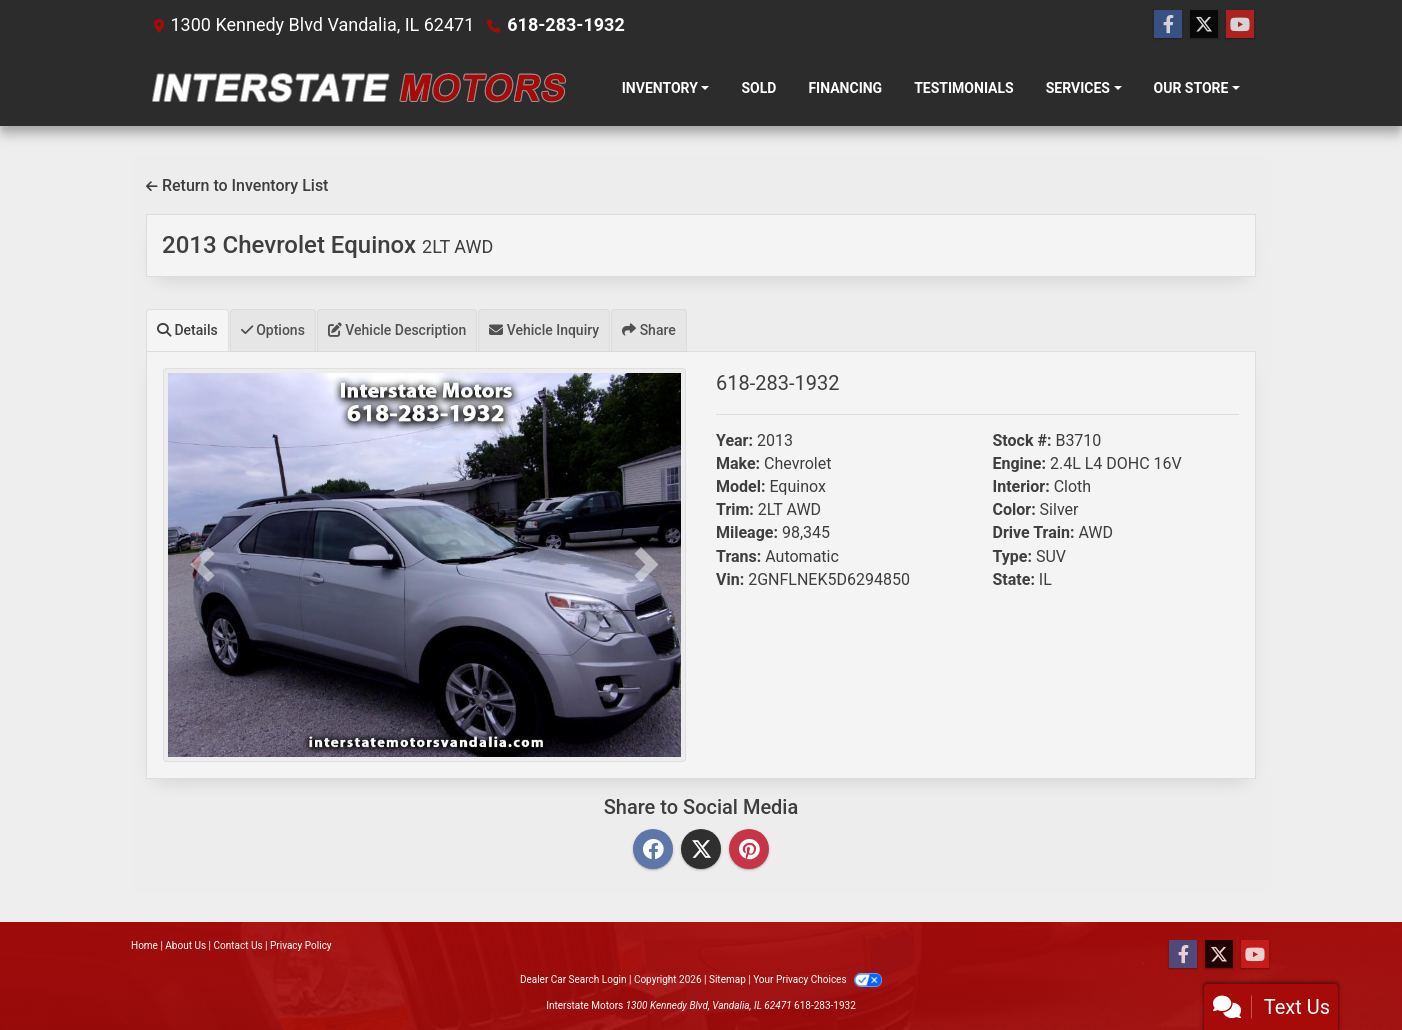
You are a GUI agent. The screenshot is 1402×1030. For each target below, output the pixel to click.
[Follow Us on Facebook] (1168, 25)
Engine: (1019, 463)
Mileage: (747, 532)
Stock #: (1022, 440)
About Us (185, 945)
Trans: (738, 556)
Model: (740, 486)
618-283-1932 (565, 24)
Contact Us (238, 945)
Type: (1013, 556)
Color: (1014, 509)
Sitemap (727, 979)
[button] (202, 565)
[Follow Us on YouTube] (1240, 25)
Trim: (735, 509)
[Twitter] (701, 850)
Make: (738, 463)
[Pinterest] (749, 850)
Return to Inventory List (237, 185)
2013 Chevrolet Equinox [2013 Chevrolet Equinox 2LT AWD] (327, 245)
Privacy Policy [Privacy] (301, 945)
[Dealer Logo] (358, 88)
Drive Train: (1034, 532)
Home (144, 945)
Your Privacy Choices (817, 979)
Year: (734, 440)
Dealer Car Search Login (573, 979)
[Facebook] (653, 850)
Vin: (730, 579)
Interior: (1021, 486)
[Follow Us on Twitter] (1204, 25)
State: (1014, 579)
